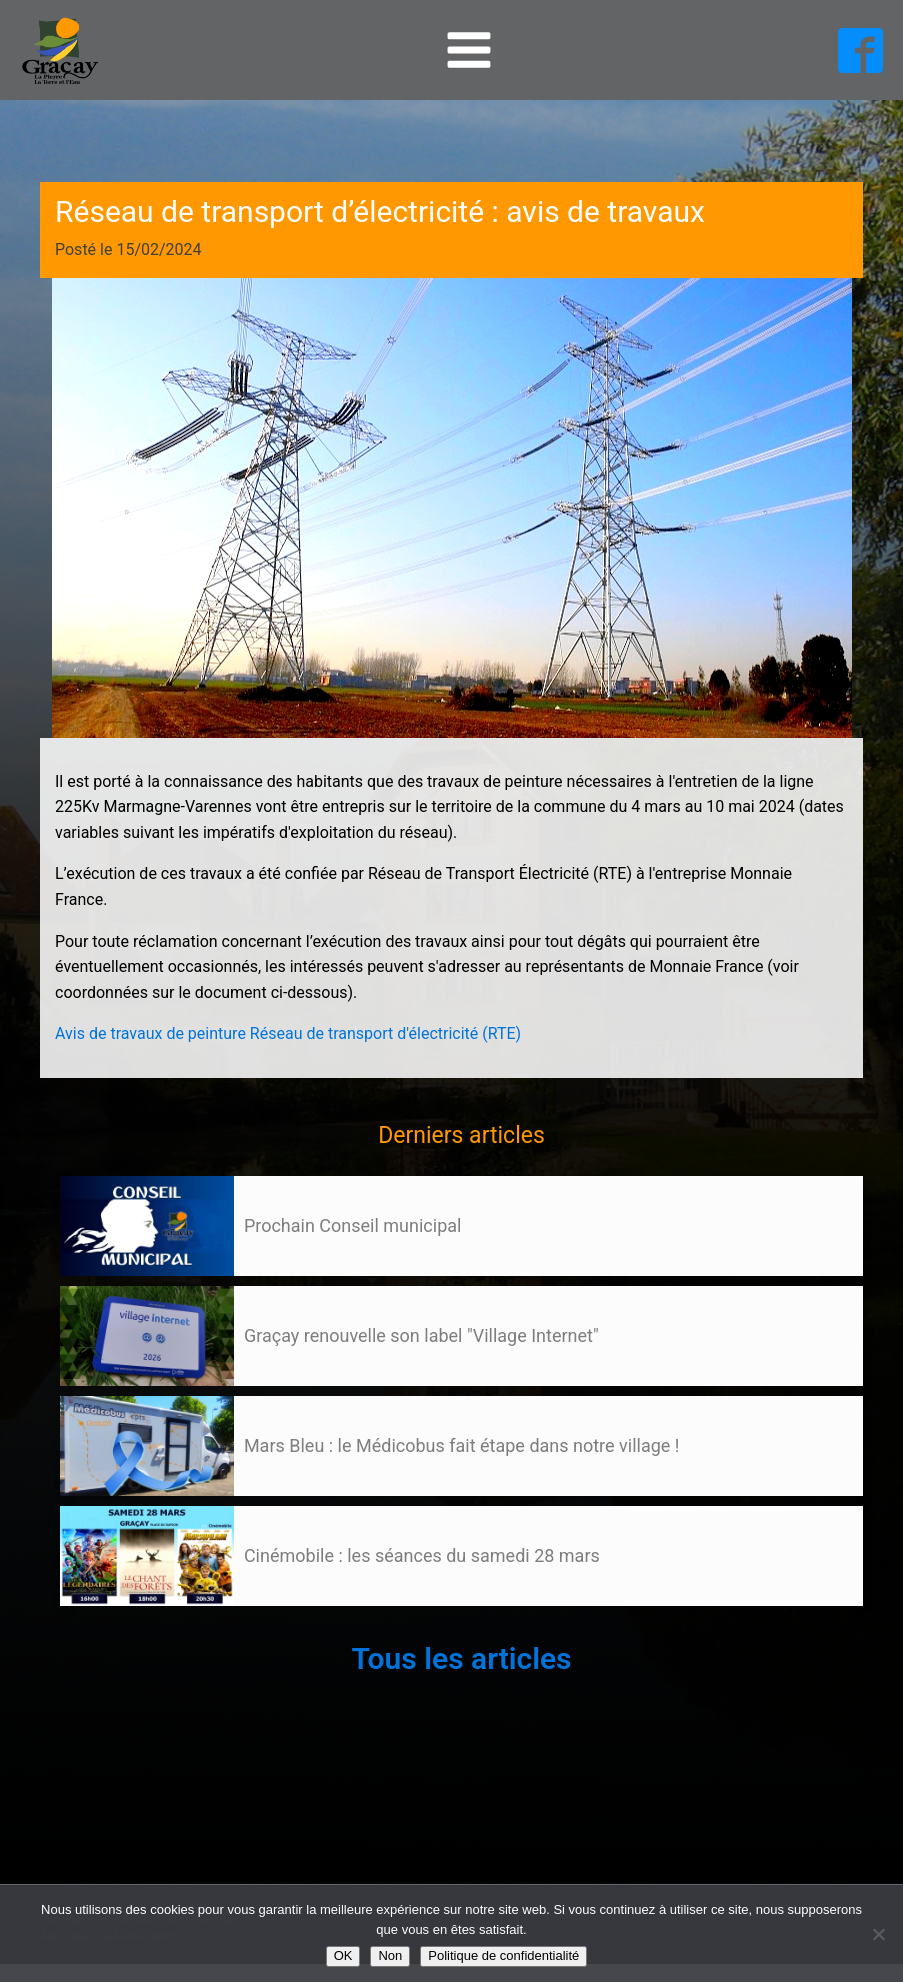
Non (390, 1955)
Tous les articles (461, 1658)
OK (343, 1955)
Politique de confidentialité (503, 1955)
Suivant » (133, 1625)
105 (98, 1625)
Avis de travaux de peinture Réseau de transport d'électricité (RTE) (288, 1033)
